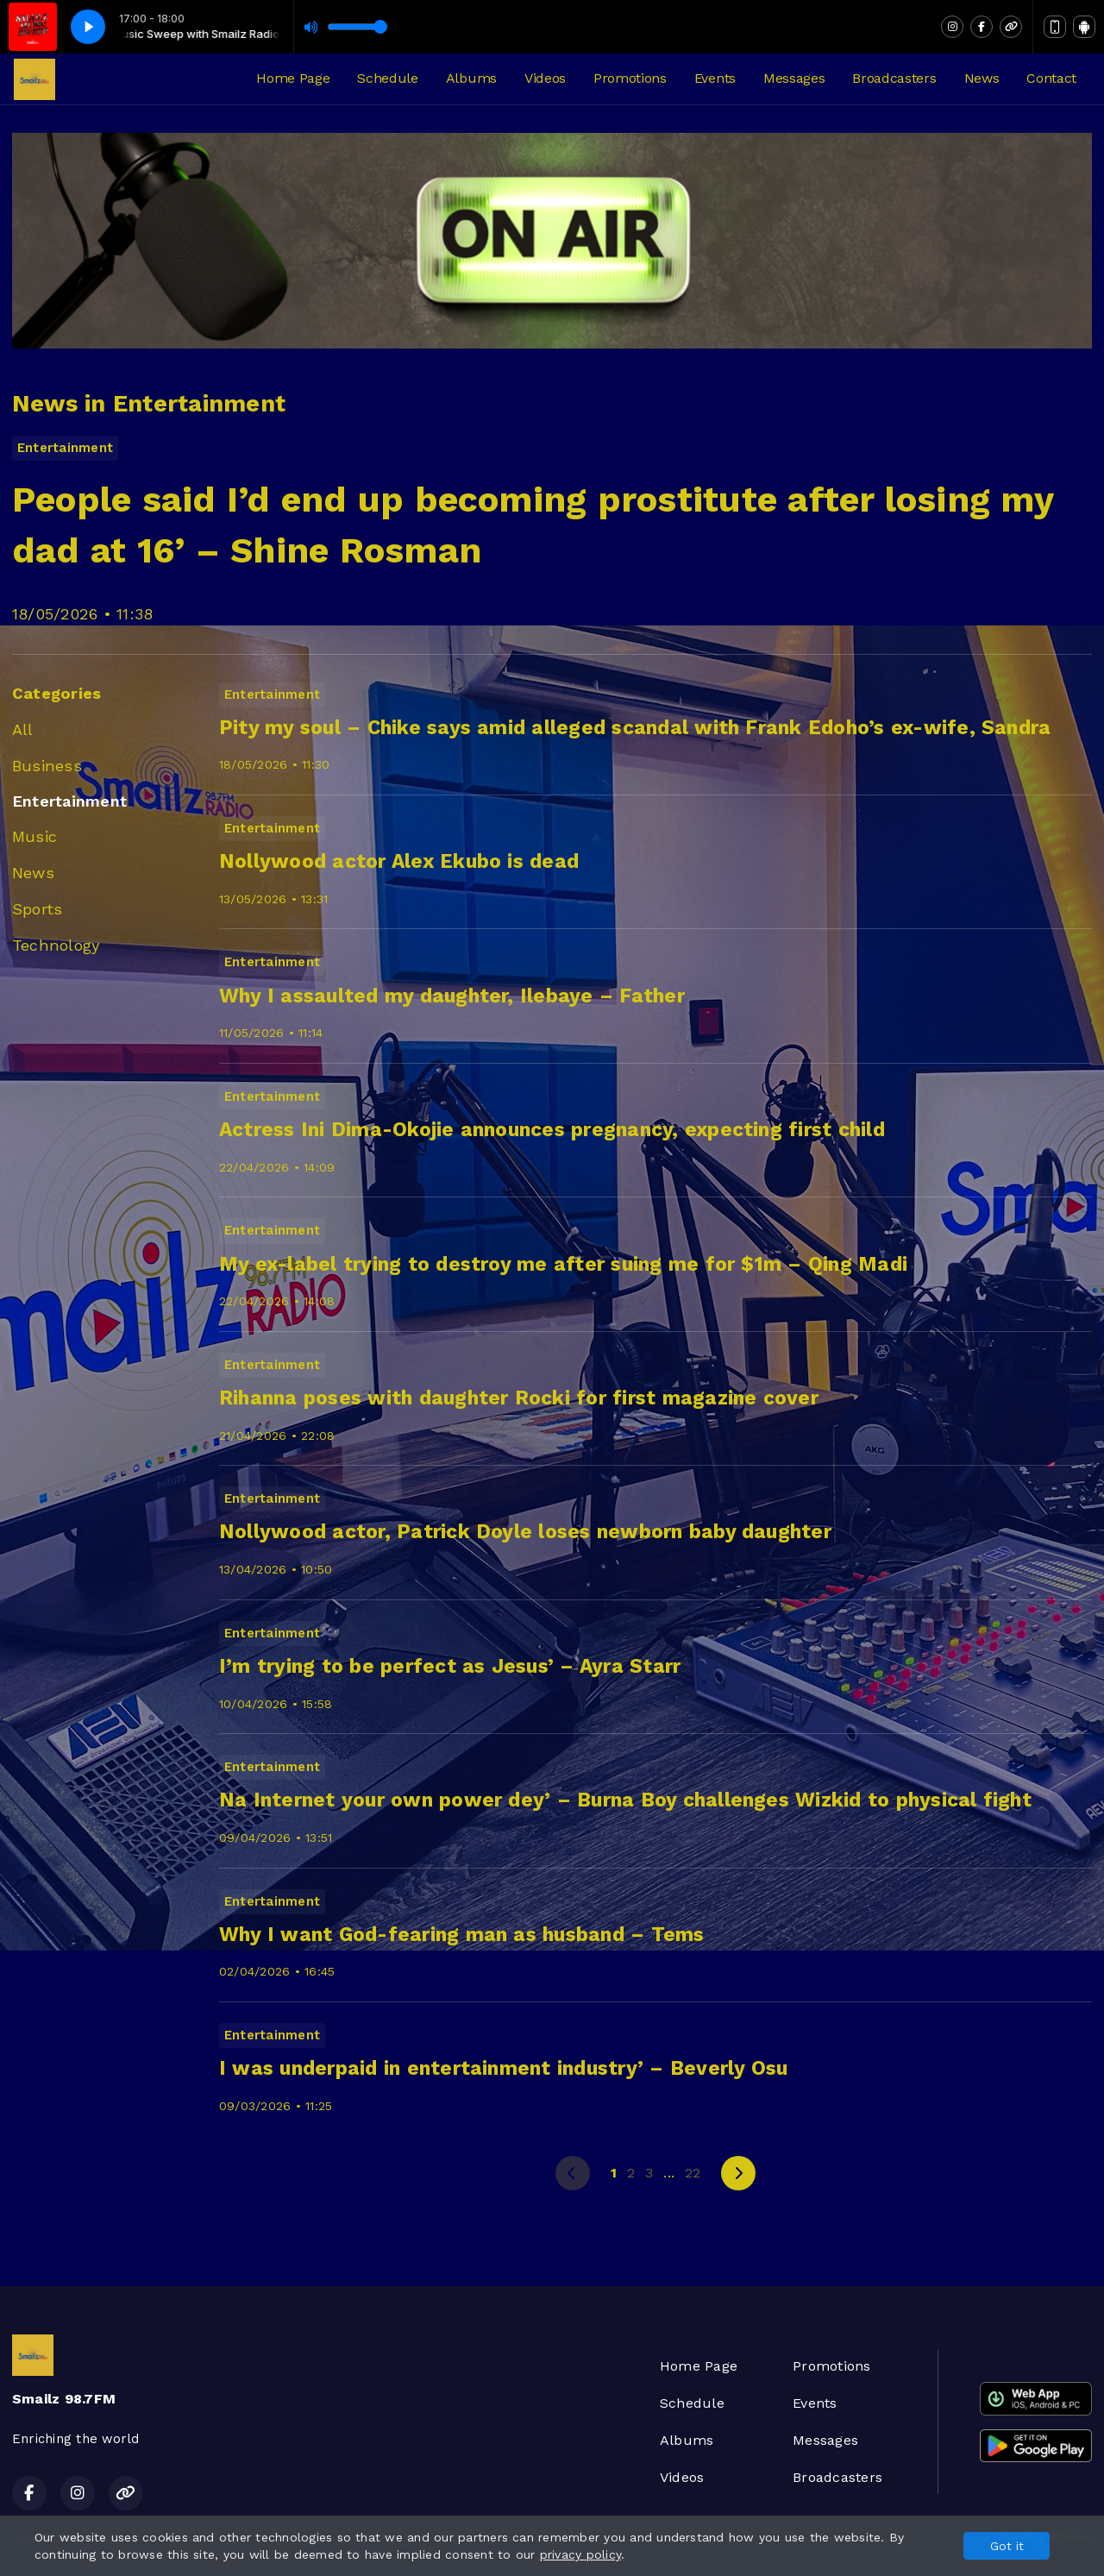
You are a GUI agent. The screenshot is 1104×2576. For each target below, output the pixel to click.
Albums (471, 78)
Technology (55, 945)
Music (34, 836)
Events (715, 78)
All (23, 729)
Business (47, 766)
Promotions (630, 78)
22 (692, 2172)
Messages (794, 78)
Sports (37, 909)
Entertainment (69, 801)
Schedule (387, 78)
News (982, 78)
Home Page (292, 78)
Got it (1007, 2546)
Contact (1051, 78)
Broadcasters (894, 78)
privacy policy (580, 2554)
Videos (545, 78)
